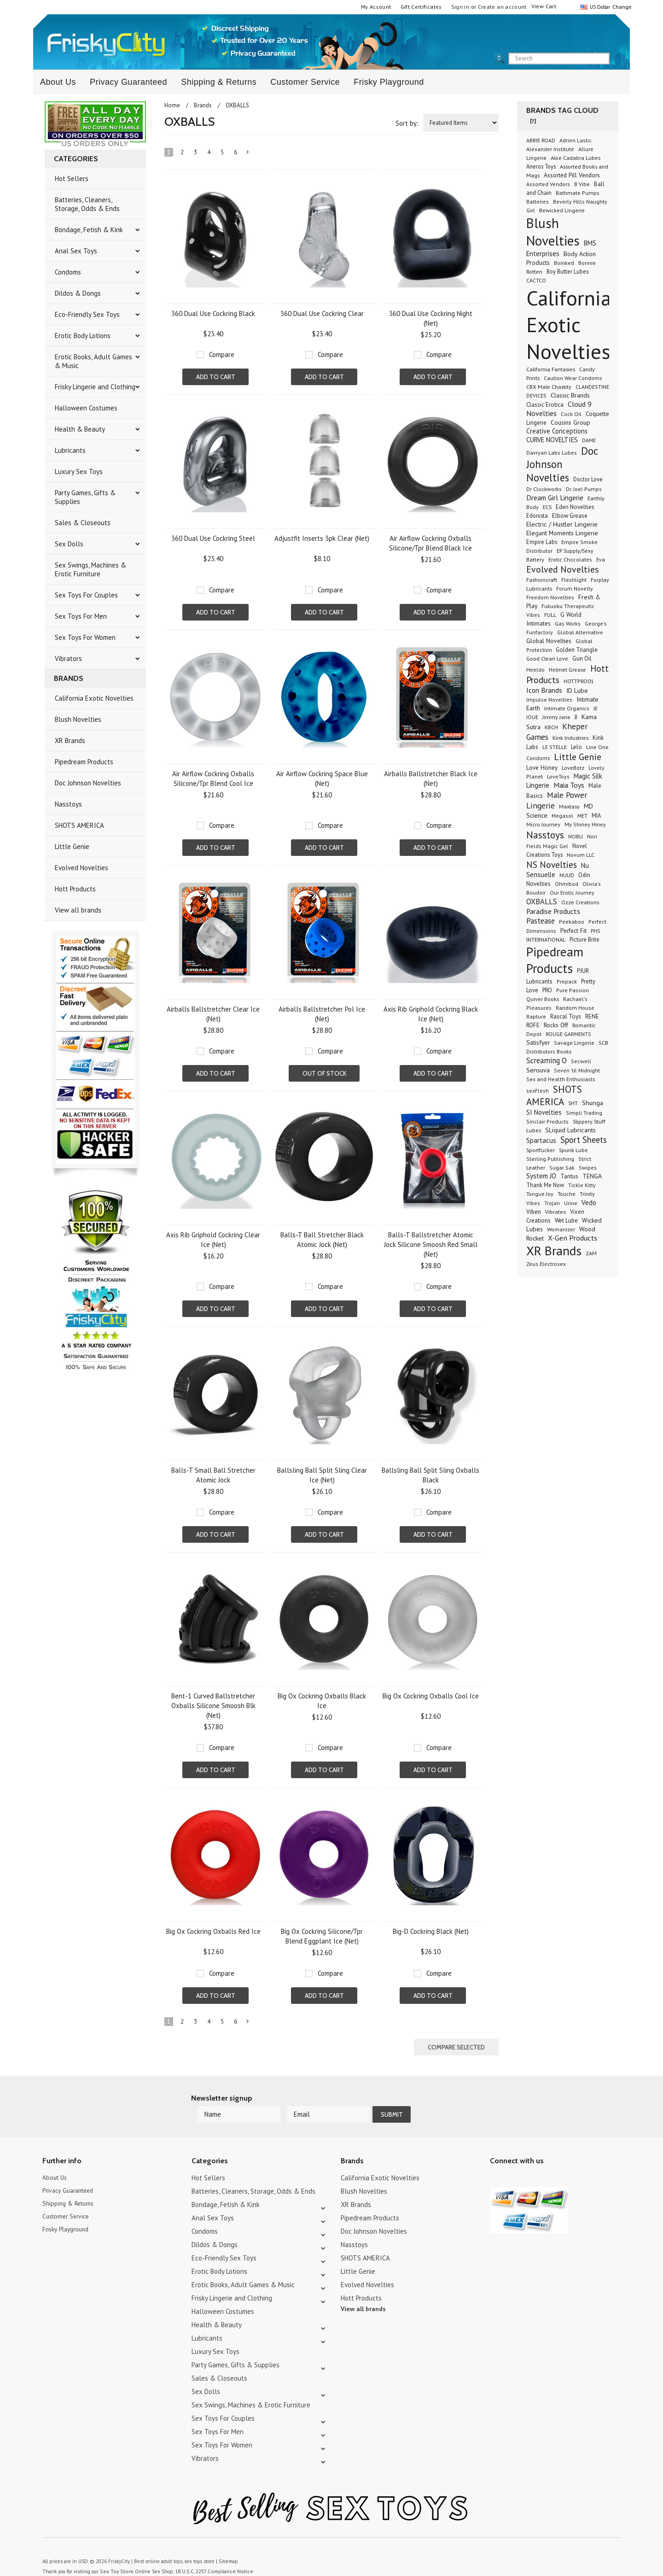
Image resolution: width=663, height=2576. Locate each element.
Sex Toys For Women (85, 637)
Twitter (495, 2161)
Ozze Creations (580, 902)
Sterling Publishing (550, 1158)
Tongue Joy (539, 1193)
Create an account (502, 6)
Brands (203, 105)
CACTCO (536, 280)
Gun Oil (582, 658)
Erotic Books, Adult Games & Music (93, 361)
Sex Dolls (69, 543)
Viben (533, 1211)
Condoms (68, 272)
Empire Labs (541, 541)
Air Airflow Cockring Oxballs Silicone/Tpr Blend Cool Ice (213, 778)
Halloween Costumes (86, 408)
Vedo (589, 1202)
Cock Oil (571, 413)
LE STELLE (554, 747)
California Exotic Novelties (94, 698)
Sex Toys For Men (81, 616)
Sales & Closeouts (82, 522)
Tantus (569, 1176)
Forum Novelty (574, 588)
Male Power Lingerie (556, 800)
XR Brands (70, 740)
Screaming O (546, 1060)
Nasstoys (68, 804)
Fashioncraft (541, 579)
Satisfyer (538, 1042)
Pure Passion (572, 990)
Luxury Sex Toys (79, 471)
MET (582, 815)
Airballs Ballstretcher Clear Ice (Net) (213, 1014)
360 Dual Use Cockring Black (213, 313)
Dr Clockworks (544, 489)
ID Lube (577, 690)
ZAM (591, 1253)
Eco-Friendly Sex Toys (87, 314)
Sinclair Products (547, 1121)
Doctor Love (588, 479)
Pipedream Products (84, 761)
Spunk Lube (573, 1149)
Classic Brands (570, 395)
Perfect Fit (573, 930)
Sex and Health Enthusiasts (560, 1079)
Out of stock (324, 1073)
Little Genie (72, 846)
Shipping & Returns (218, 82)
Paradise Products (553, 911)
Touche (567, 1193)
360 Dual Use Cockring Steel (213, 538)
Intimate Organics (566, 708)
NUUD (566, 875)
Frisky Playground (389, 82)
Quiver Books (542, 998)
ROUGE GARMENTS (568, 1033)
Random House (575, 1007)
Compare (221, 354)
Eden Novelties (575, 507)
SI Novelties (544, 1112)
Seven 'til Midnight (577, 1070)
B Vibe (582, 184)
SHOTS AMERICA (79, 825)
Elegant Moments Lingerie (562, 533)
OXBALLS (541, 901)
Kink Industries (570, 737)
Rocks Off (556, 1025)
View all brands (78, 910)
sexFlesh (537, 1090)
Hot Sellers (71, 178)
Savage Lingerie (574, 1042)
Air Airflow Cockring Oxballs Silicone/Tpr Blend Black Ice (430, 543)
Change (621, 6)
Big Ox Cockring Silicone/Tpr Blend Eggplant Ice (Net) (322, 1936)
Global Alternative (580, 632)
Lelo (576, 747)
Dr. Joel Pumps (584, 489)
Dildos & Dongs (78, 293)
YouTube (512, 2161)
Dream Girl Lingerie (554, 497)
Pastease (540, 921)
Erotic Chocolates (570, 559)
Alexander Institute (550, 149)
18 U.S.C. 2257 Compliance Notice (207, 2552)
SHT (573, 1103)
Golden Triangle (577, 650)
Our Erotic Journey (572, 892)
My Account (376, 6)
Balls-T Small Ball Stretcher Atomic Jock (213, 1475)
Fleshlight (574, 579)
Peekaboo (571, 921)
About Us (58, 82)
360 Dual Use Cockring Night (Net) (430, 318)
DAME (589, 440)
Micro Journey (543, 824)
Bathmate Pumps (577, 192)
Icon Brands (544, 690)
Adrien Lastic (575, 140)
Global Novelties (548, 641)
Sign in (460, 6)
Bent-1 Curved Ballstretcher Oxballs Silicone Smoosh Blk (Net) (213, 1706)
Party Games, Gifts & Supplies (85, 497)
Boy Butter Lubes (567, 271)
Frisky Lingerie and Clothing (95, 386)
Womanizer (561, 1229)
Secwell (581, 1061)
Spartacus (541, 1140)
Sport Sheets (583, 1139)
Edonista (537, 515)
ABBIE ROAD (540, 140)
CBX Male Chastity (548, 386)
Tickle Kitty (582, 1185)
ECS (547, 506)
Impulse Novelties (549, 699)
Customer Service (305, 82)
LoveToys (558, 776)
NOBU (575, 836)
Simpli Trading (584, 1112)
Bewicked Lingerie (562, 210)
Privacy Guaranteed (128, 82)
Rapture (536, 1016)
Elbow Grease (569, 516)
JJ (576, 716)
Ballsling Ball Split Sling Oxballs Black (430, 1475)
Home (172, 105)
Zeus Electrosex (546, 1263)
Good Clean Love (547, 658)
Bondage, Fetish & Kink (89, 229)
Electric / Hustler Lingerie (562, 524)
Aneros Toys (541, 166)
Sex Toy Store (115, 2552)
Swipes (588, 1167)
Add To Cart (215, 377)
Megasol (562, 815)
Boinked (564, 262)
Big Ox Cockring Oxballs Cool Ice (431, 1696)
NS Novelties (551, 864)
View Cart (543, 6)
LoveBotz (573, 767)
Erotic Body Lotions (82, 335)
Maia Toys (568, 785)
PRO (547, 990)
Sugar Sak (562, 1167)
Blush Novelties (78, 719)
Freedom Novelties (550, 597)
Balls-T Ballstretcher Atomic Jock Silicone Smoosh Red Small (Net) (430, 1244)
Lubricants (70, 450)
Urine (570, 1203)
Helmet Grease (567, 669)
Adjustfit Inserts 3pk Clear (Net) (321, 538)
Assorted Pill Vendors (572, 175)
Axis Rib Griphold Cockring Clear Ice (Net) (213, 1239)
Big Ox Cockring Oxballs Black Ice (322, 1701)
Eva (600, 559)
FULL (550, 614)
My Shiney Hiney (585, 824)
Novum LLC (580, 854)
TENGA (592, 1176)
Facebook (544, 2161)
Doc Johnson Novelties (88, 783)
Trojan (552, 1203)
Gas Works (568, 623)
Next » (248, 154)
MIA (596, 815)
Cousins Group (570, 422)
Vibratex (555, 1211)
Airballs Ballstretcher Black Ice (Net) (430, 778)
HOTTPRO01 (579, 681)
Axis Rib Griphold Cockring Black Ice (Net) (431, 1014)
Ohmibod (566, 883)
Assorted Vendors (548, 184)
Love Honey (542, 768)
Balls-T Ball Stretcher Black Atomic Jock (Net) (322, 1239)
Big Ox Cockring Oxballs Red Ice (213, 1931)
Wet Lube (566, 1220)
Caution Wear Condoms (573, 378)
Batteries (537, 201)
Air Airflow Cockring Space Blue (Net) (322, 778)
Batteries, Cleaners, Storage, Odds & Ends (87, 204)
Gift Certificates (421, 6)
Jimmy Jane (556, 717)
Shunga (592, 1102)
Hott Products (75, 888)
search (617, 59)
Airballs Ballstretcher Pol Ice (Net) (322, 1014)
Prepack (567, 981)
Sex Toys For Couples (86, 595)
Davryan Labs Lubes (551, 452)
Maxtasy (569, 806)
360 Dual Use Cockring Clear (322, 313)
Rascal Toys (565, 1016)
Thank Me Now (545, 1184)
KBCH (551, 727)
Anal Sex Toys (76, 250)
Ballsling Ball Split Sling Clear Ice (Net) (322, 1475)
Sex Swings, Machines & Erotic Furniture (90, 569)
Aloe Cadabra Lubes (575, 157)
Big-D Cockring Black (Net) (431, 1931)
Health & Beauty (80, 429)
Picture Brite (584, 939)
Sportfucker (540, 1149)
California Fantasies (550, 369)
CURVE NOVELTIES (552, 439)
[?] (533, 120)
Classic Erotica (545, 405)
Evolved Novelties (81, 867)
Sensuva (538, 1070)
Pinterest (528, 2161)
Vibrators (68, 658)
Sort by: (407, 123)
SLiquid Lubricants (570, 1130)
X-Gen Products (572, 1237)
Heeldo (535, 669)
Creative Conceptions (556, 431)
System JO (541, 1175)
